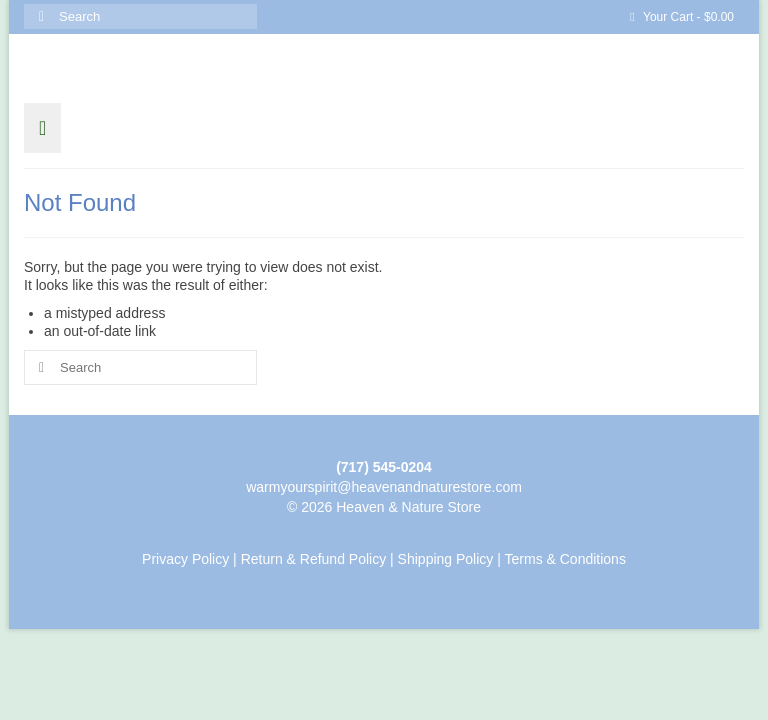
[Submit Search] (39, 16)
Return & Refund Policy (314, 559)
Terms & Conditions (565, 559)
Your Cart (682, 17)
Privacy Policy (185, 559)
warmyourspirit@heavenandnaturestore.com (384, 487)
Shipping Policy (446, 559)
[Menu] (42, 128)
